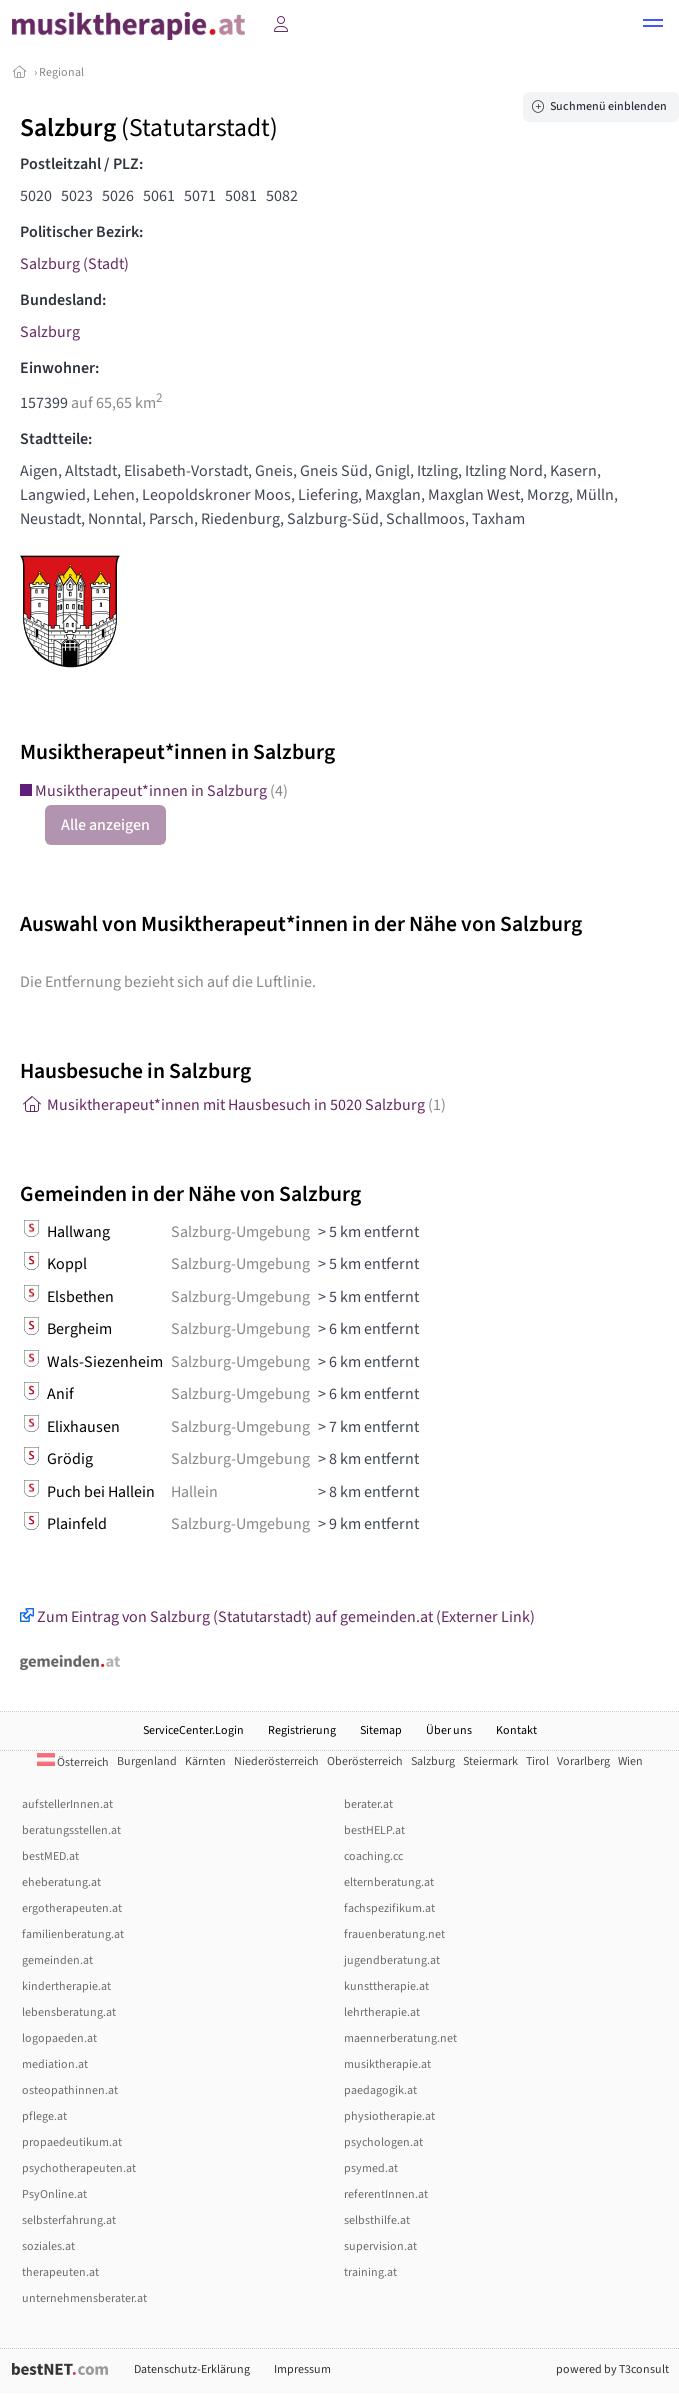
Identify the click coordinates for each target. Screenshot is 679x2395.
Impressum (302, 2369)
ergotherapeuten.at (72, 1908)
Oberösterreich (365, 1761)
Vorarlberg (583, 1761)
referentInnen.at (386, 2194)
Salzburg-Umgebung (240, 1232)
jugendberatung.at (392, 1960)
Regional (61, 72)
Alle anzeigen (105, 825)
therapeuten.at (60, 2272)
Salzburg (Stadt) (74, 264)
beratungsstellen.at (71, 1830)
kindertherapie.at (66, 1986)
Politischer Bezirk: (81, 232)
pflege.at (44, 2116)
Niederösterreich (276, 1761)
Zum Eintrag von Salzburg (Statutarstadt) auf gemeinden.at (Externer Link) (277, 1617)
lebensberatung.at (69, 2012)
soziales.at (48, 2246)
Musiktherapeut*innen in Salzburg (154, 791)
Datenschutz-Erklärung (192, 2369)
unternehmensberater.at (84, 2298)
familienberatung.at (73, 1934)
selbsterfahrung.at (69, 2220)
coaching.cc (373, 1856)
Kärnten (205, 1761)
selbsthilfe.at (377, 2220)
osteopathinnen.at (70, 2090)
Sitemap (381, 1730)
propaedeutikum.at (72, 2142)
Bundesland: (63, 300)
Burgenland (147, 1761)
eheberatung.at (61, 1882)
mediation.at (55, 2064)
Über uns (449, 1730)
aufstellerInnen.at (67, 1804)
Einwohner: (59, 368)
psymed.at (371, 2168)
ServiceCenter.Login (193, 1730)
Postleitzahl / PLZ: (81, 164)
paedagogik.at (380, 2090)
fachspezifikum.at (389, 1908)
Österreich (73, 1762)
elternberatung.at (389, 1882)
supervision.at (380, 2246)
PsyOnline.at (54, 2194)
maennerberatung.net (400, 2038)
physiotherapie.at (389, 2116)
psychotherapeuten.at (79, 2168)
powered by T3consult (612, 2369)
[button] (653, 26)
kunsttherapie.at (386, 1986)
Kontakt (516, 1730)
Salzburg (50, 332)
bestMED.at (50, 1856)
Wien (630, 1761)
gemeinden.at (57, 1960)
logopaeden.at (59, 2038)
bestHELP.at (374, 1830)
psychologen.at (383, 2142)
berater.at (368, 1804)
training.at (370, 2272)
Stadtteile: (56, 439)
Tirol (537, 1761)
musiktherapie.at (387, 2064)
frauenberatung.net (394, 1934)
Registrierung (302, 1730)
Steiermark (490, 1761)
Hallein (194, 1492)
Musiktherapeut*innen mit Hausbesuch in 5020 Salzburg (233, 1105)
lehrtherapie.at (382, 2012)
